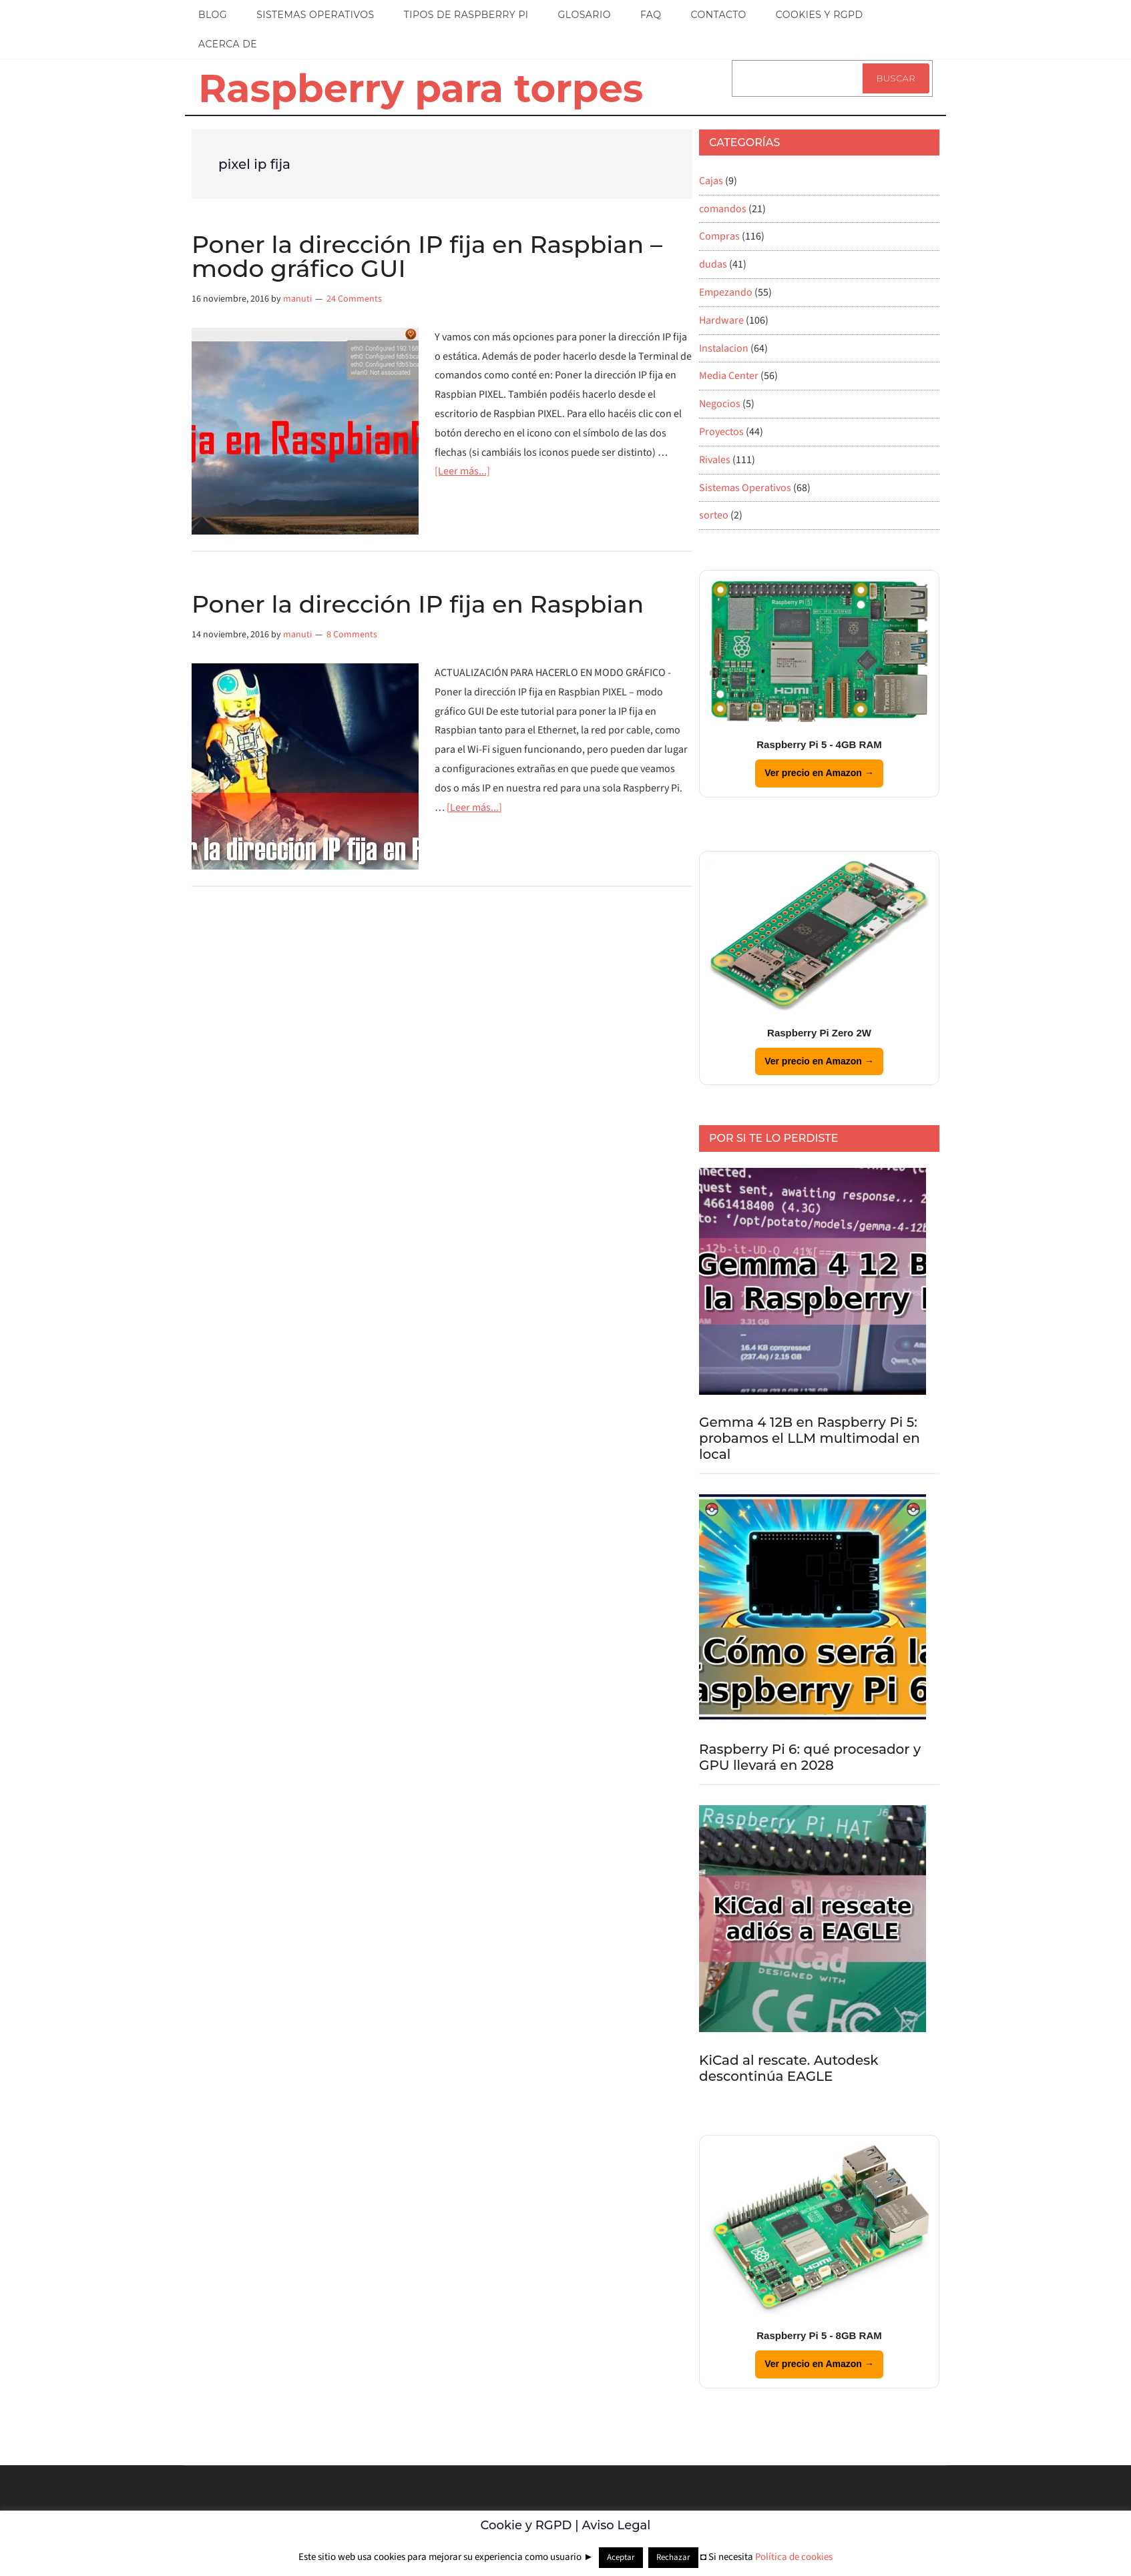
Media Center (728, 375)
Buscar (896, 78)
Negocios (719, 403)
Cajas (711, 181)
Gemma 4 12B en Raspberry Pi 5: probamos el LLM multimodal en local (809, 1438)
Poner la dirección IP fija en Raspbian (418, 604)
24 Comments (354, 299)
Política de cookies (794, 2557)
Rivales (714, 459)
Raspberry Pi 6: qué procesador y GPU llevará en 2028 (810, 1757)
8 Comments (351, 634)
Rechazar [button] (673, 2557)
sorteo (713, 515)
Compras (719, 236)
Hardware (721, 320)
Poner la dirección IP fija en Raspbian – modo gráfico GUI (427, 256)
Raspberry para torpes (420, 88)
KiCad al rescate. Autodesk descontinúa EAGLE (788, 2068)
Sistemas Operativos (745, 487)
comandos (722, 209)
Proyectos (721, 431)
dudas (713, 264)
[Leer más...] (462, 471)
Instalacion (723, 348)
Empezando (725, 292)
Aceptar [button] (621, 2557)
